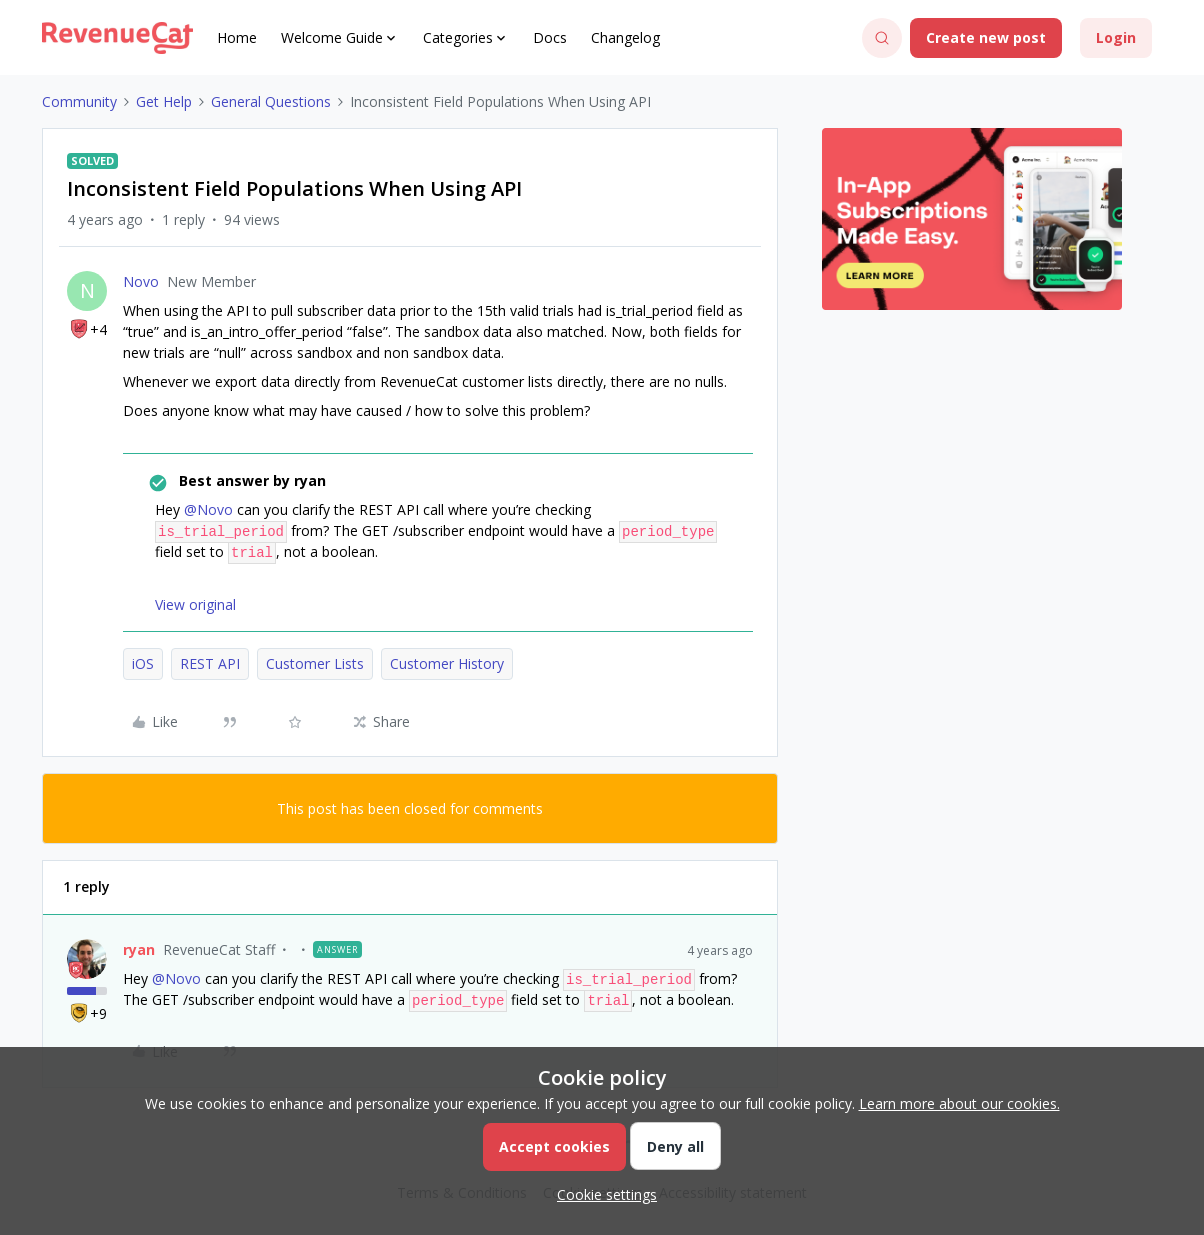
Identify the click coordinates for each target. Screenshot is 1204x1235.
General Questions (271, 101)
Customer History (447, 663)
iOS (143, 663)
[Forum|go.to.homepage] (117, 38)
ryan (139, 949)
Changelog (625, 37)
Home (237, 37)
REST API (210, 663)
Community (79, 101)
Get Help (164, 101)
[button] (986, 38)
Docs (550, 37)
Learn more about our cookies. (959, 1103)
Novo (141, 281)
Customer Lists (315, 663)
